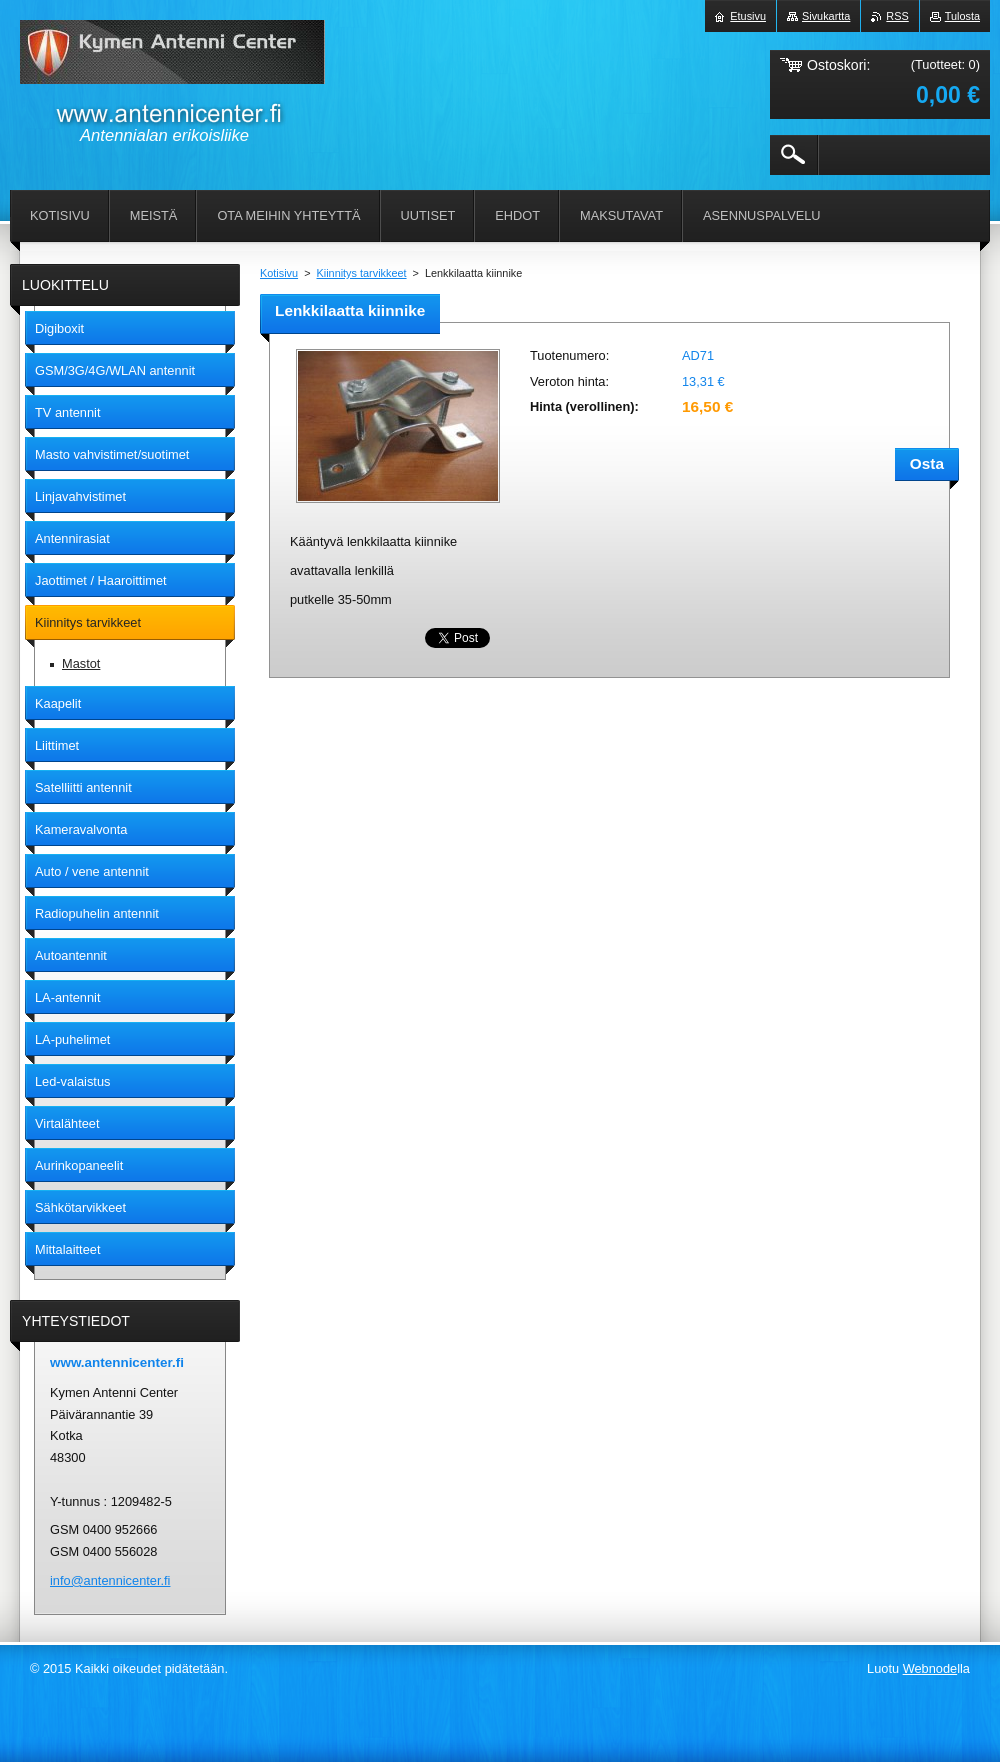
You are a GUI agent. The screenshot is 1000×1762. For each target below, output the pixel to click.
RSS (897, 16)
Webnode (930, 1668)
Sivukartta (826, 16)
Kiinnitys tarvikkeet (362, 273)
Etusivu (748, 16)
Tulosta (962, 16)
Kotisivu (279, 273)
